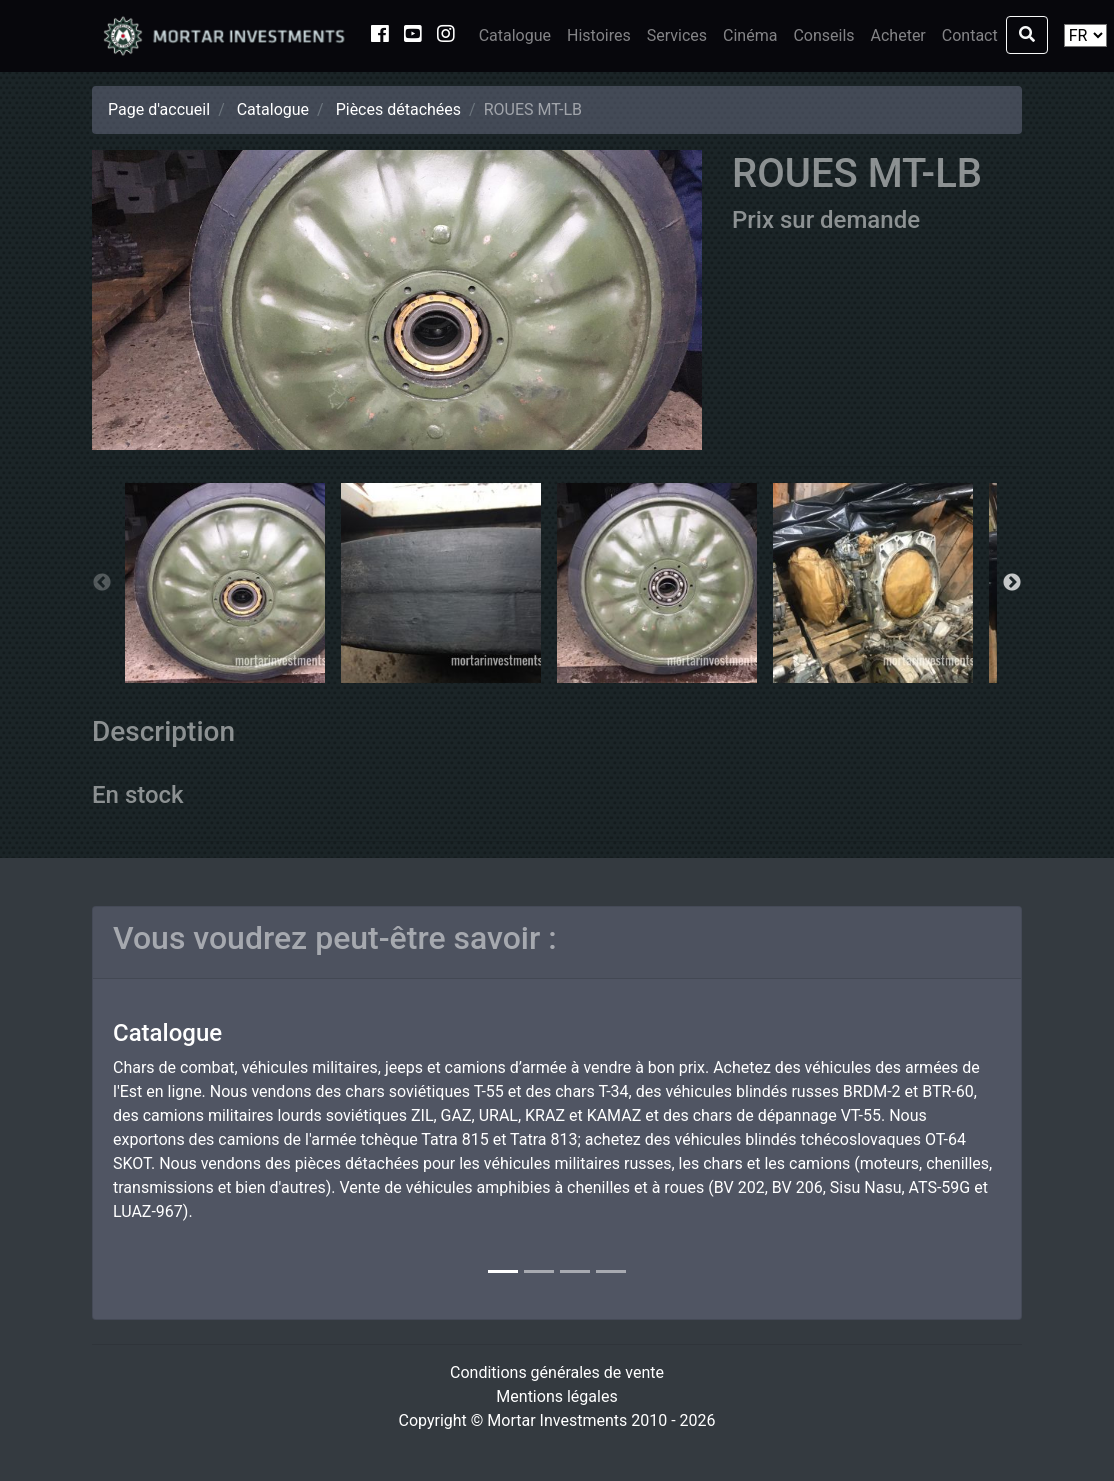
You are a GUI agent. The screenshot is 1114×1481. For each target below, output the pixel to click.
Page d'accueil (159, 109)
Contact (970, 35)
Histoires (599, 35)
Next (1012, 583)
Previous (102, 583)
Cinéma (750, 35)
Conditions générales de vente (557, 1372)
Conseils (823, 35)
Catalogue (515, 35)
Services (677, 35)
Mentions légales (556, 1396)
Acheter (898, 35)
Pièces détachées (398, 109)
